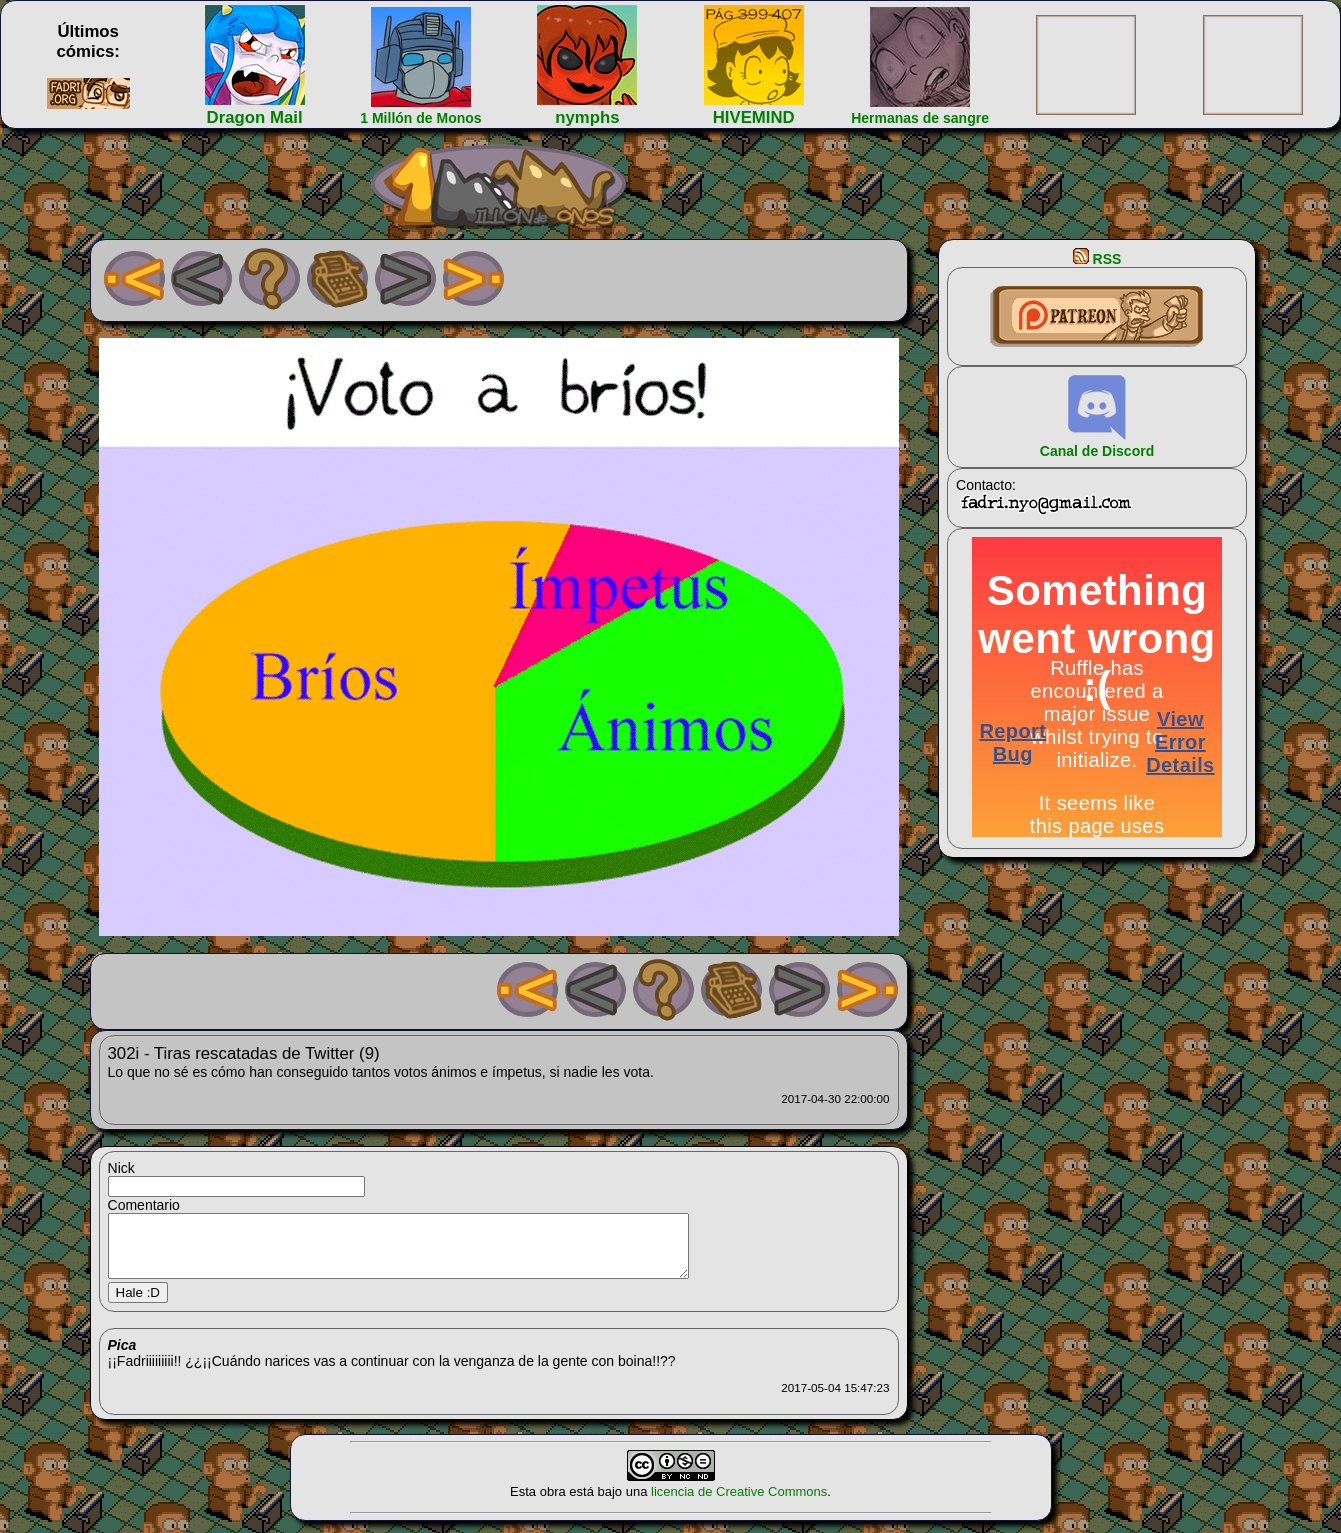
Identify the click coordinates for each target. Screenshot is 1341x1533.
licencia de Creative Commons (739, 1503)
